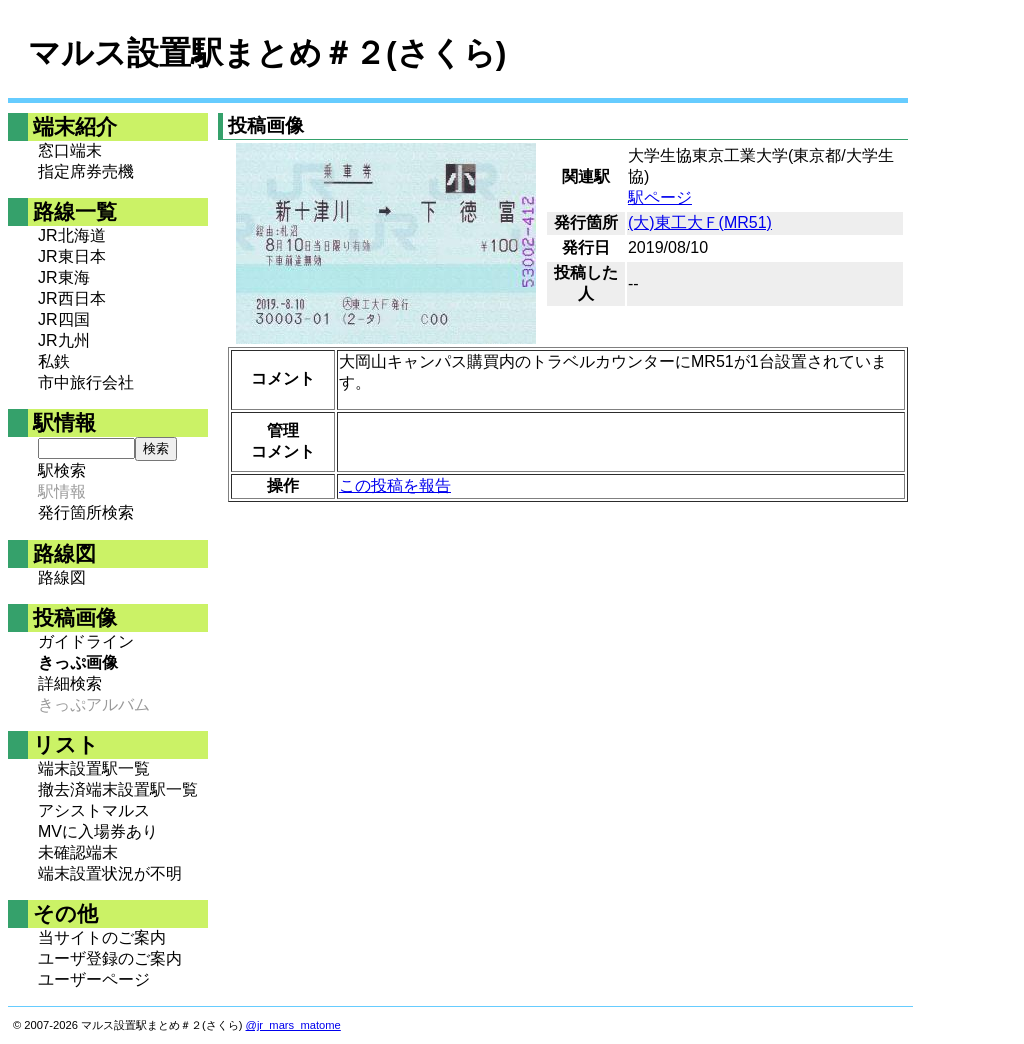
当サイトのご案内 (102, 937)
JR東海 (64, 277)
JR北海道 (72, 235)
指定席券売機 (86, 171)
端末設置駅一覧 (94, 768)
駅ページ (660, 197)
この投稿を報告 (395, 485)
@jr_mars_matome (293, 1025)
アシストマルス (94, 810)
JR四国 (64, 319)
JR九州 (64, 340)
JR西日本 (72, 298)
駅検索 (62, 470)
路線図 (62, 577)
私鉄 (54, 361)
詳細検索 (70, 683)
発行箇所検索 (86, 512)
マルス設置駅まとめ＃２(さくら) (267, 53)
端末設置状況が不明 (110, 873)
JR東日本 (72, 256)
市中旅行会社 (86, 382)
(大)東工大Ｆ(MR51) (700, 222)
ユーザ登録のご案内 (110, 958)
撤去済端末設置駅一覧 (118, 789)
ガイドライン (86, 641)
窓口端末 (70, 150)
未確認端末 (78, 852)
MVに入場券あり (98, 831)
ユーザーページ (94, 979)
